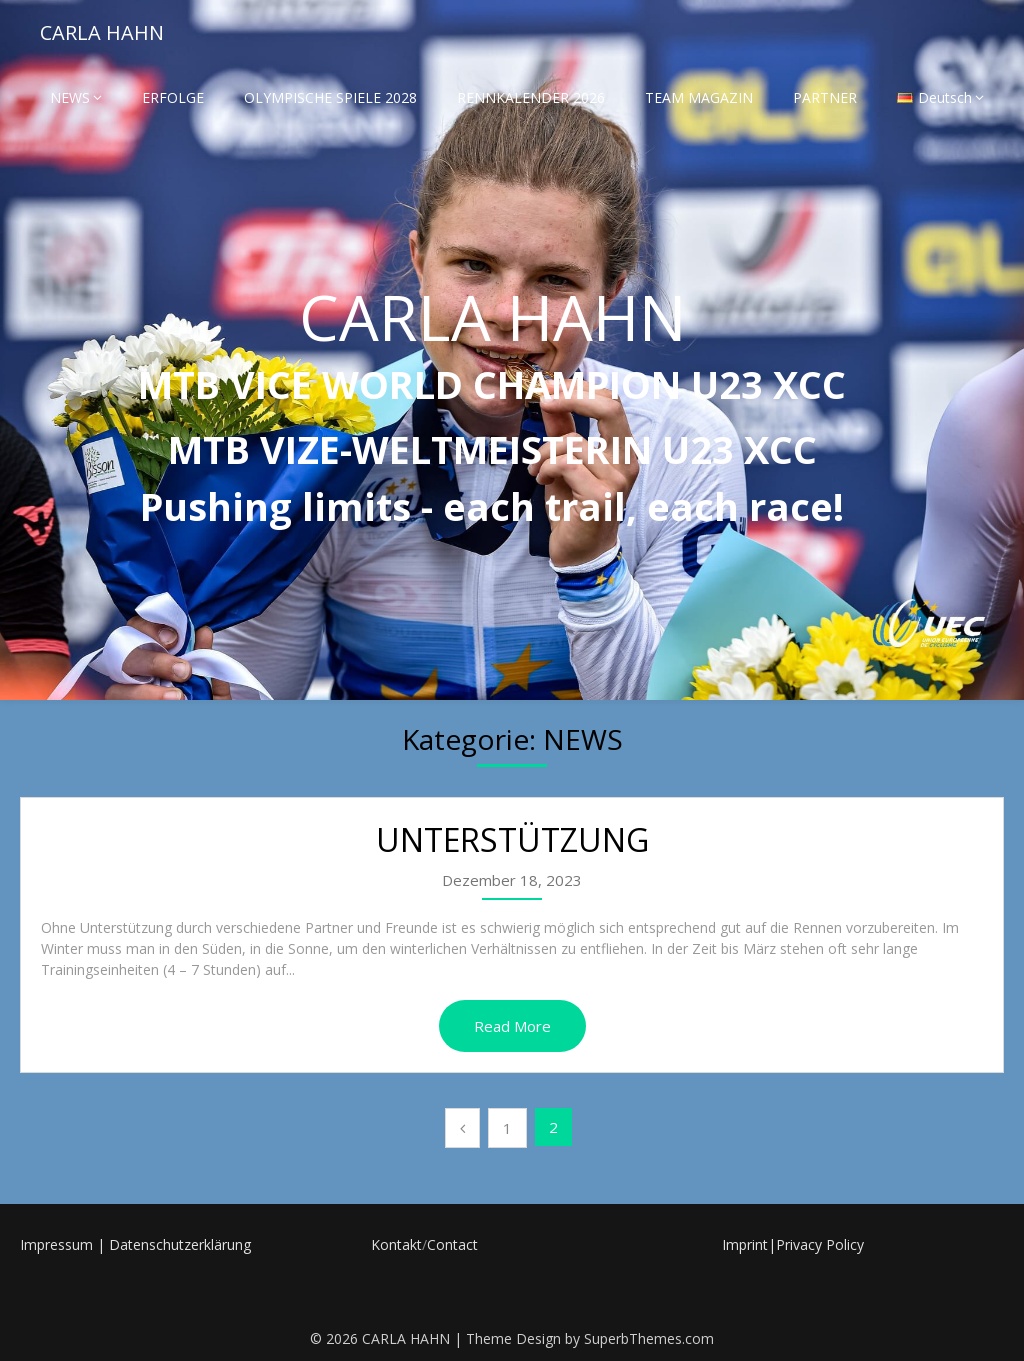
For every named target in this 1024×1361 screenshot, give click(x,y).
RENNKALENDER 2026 (531, 97)
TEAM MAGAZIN (699, 97)
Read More (512, 1026)
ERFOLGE (173, 97)
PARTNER (825, 97)
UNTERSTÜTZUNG (512, 839)
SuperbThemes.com (649, 1338)
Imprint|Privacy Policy (793, 1244)
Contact (452, 1244)
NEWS (70, 97)
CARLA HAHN (102, 32)
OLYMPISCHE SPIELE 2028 (330, 97)
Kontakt (396, 1244)
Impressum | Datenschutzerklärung (135, 1244)
